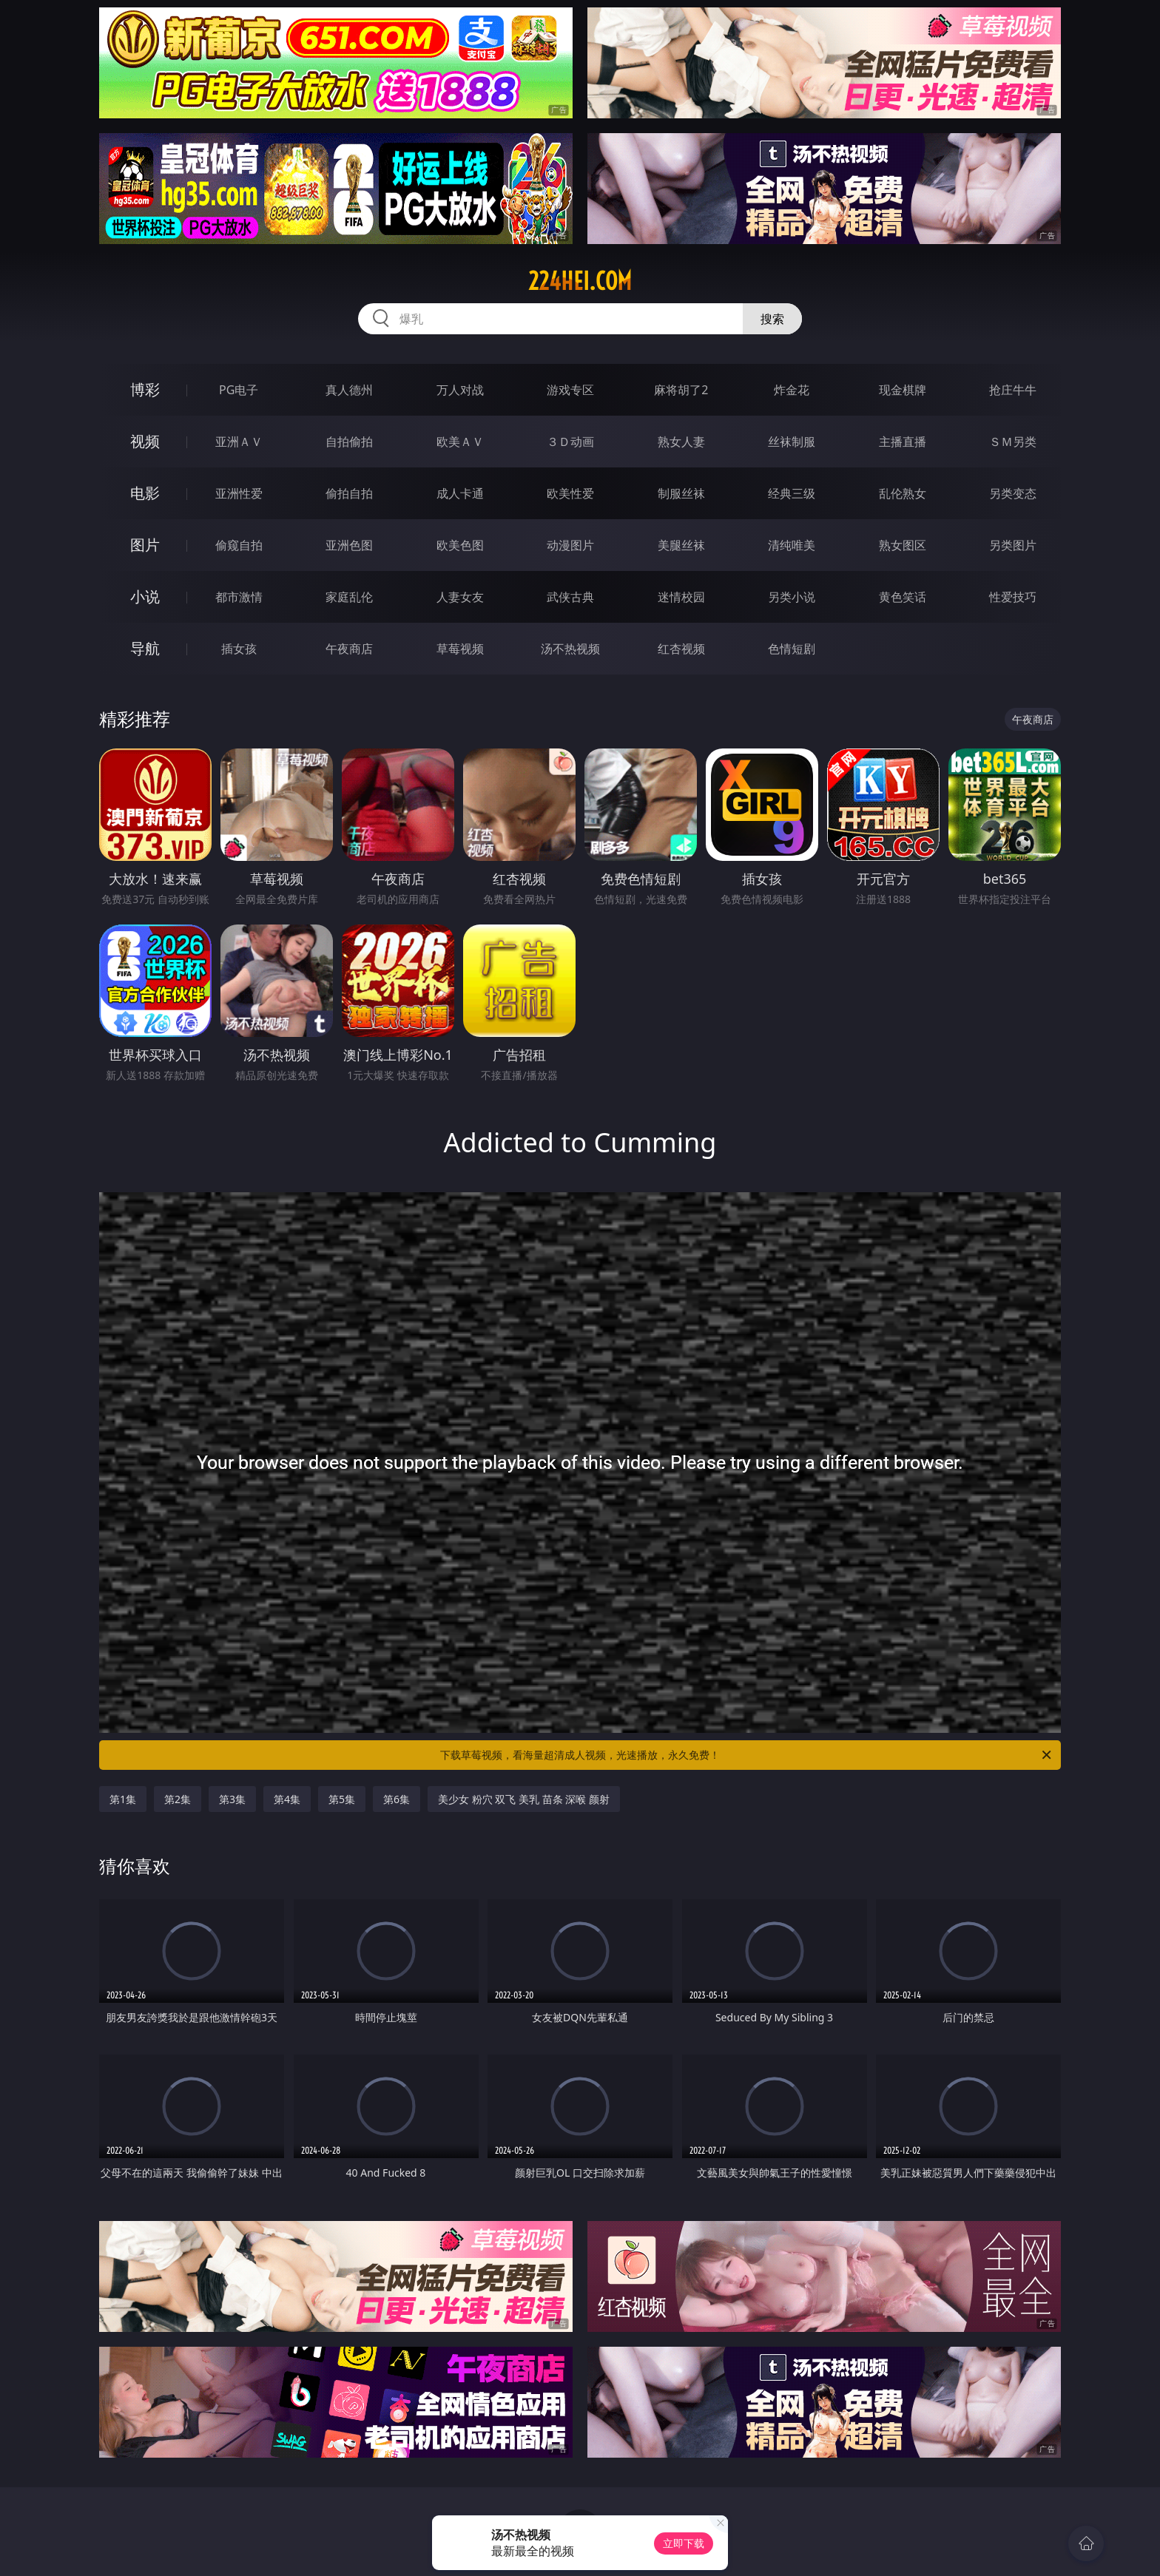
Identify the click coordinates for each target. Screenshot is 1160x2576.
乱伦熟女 (902, 493)
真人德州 (349, 390)
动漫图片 (570, 545)
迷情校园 (681, 597)
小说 (145, 596)
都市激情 (239, 597)
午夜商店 (349, 648)
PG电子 (238, 390)
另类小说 (791, 597)
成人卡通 (460, 493)
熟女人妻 (681, 441)
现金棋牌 (902, 390)
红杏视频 (681, 648)
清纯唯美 (791, 545)
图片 (145, 545)
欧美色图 (460, 545)
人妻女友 (460, 597)
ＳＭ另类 (1012, 441)
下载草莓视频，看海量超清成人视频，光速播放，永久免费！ (746, 1755)
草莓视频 (460, 648)
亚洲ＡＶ (239, 441)
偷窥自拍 (239, 545)
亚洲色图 (349, 545)
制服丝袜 (681, 493)
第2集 (177, 1799)
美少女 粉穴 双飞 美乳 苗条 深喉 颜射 (524, 1799)
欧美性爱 (570, 493)
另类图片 (1012, 545)
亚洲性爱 (239, 493)
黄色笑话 (902, 597)
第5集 (341, 1799)
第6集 (396, 1799)
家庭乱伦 (349, 597)
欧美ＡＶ (460, 441)
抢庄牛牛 (1012, 390)
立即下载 (683, 2543)
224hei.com (580, 281)
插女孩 (239, 648)
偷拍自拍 (349, 493)
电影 (145, 493)
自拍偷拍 (349, 441)
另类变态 (1012, 493)
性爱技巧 (1012, 597)
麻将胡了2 (681, 390)
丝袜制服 (791, 441)
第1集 (122, 1799)
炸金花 (791, 390)
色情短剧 (791, 648)
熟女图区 (902, 545)
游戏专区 (570, 390)
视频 (145, 441)
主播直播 (902, 441)
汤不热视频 (570, 648)
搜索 (772, 319)
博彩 (145, 389)
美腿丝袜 (681, 545)
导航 (145, 648)
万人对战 (460, 390)
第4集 (287, 1799)
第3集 (232, 1799)
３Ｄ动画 (570, 441)
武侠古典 (570, 597)
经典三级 (791, 493)
